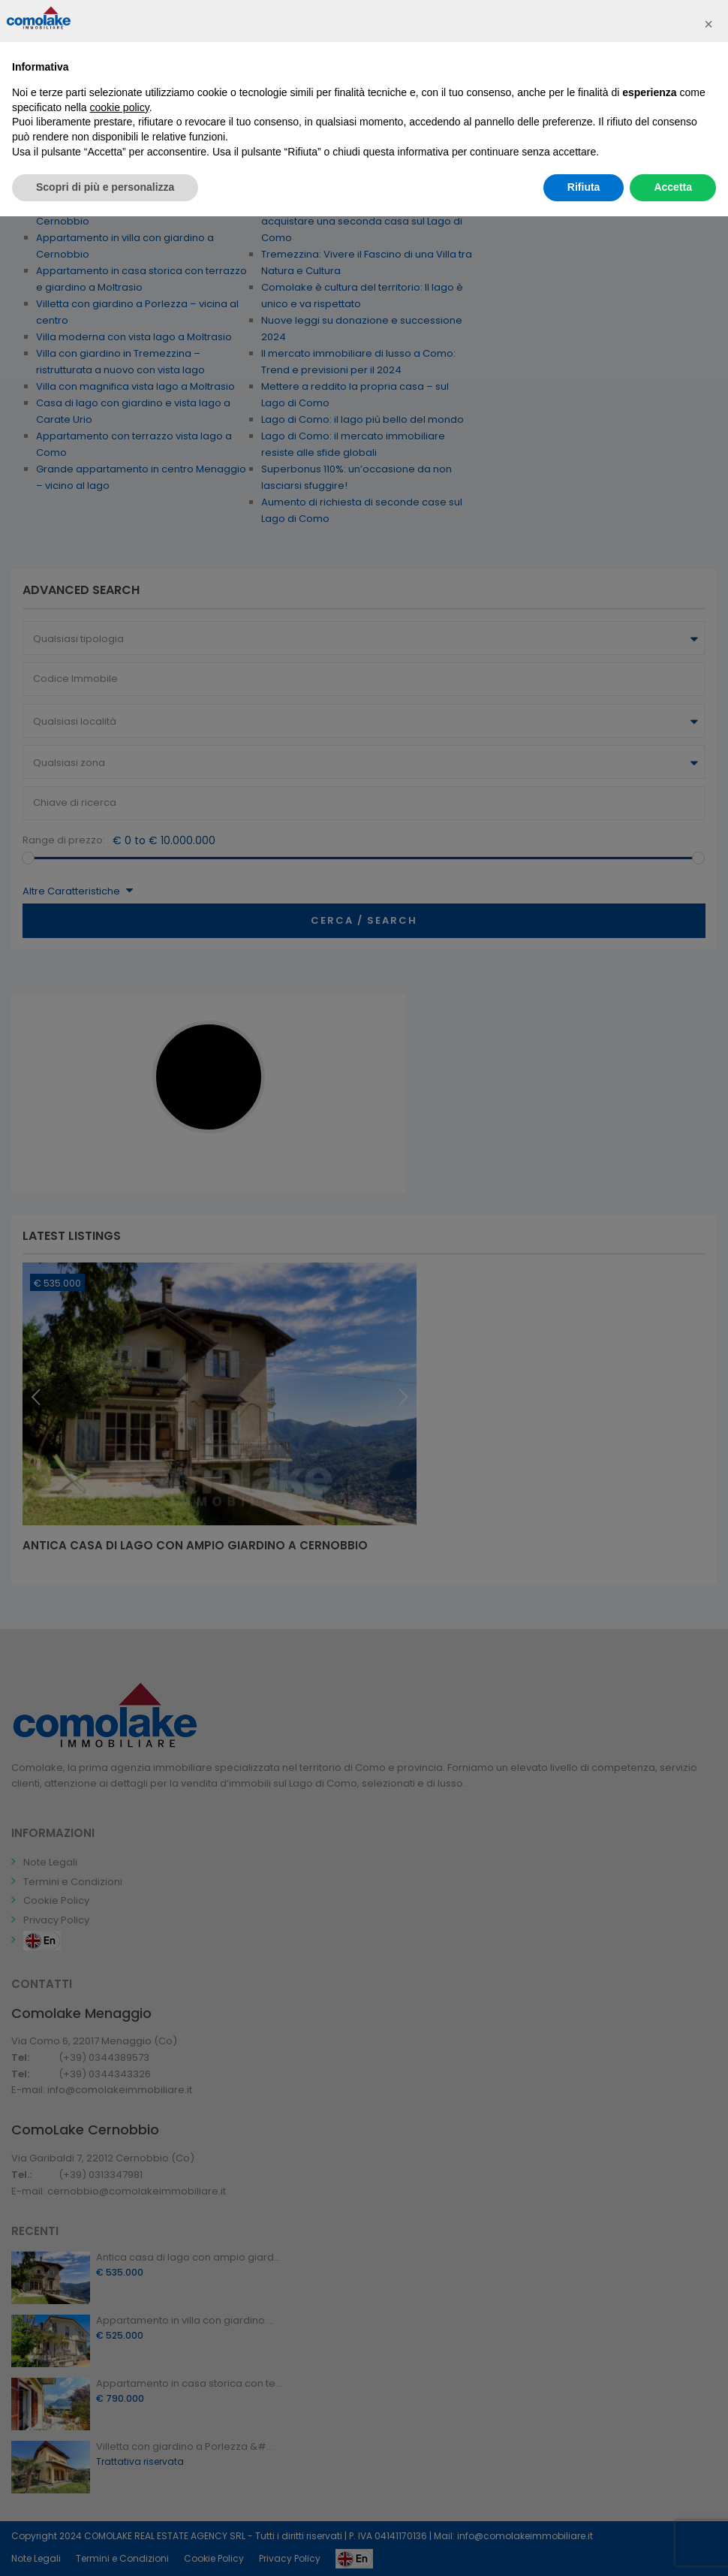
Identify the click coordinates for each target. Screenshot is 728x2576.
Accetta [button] (673, 187)
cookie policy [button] (119, 107)
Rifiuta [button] (583, 187)
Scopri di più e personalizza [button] (105, 187)
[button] (708, 24)
